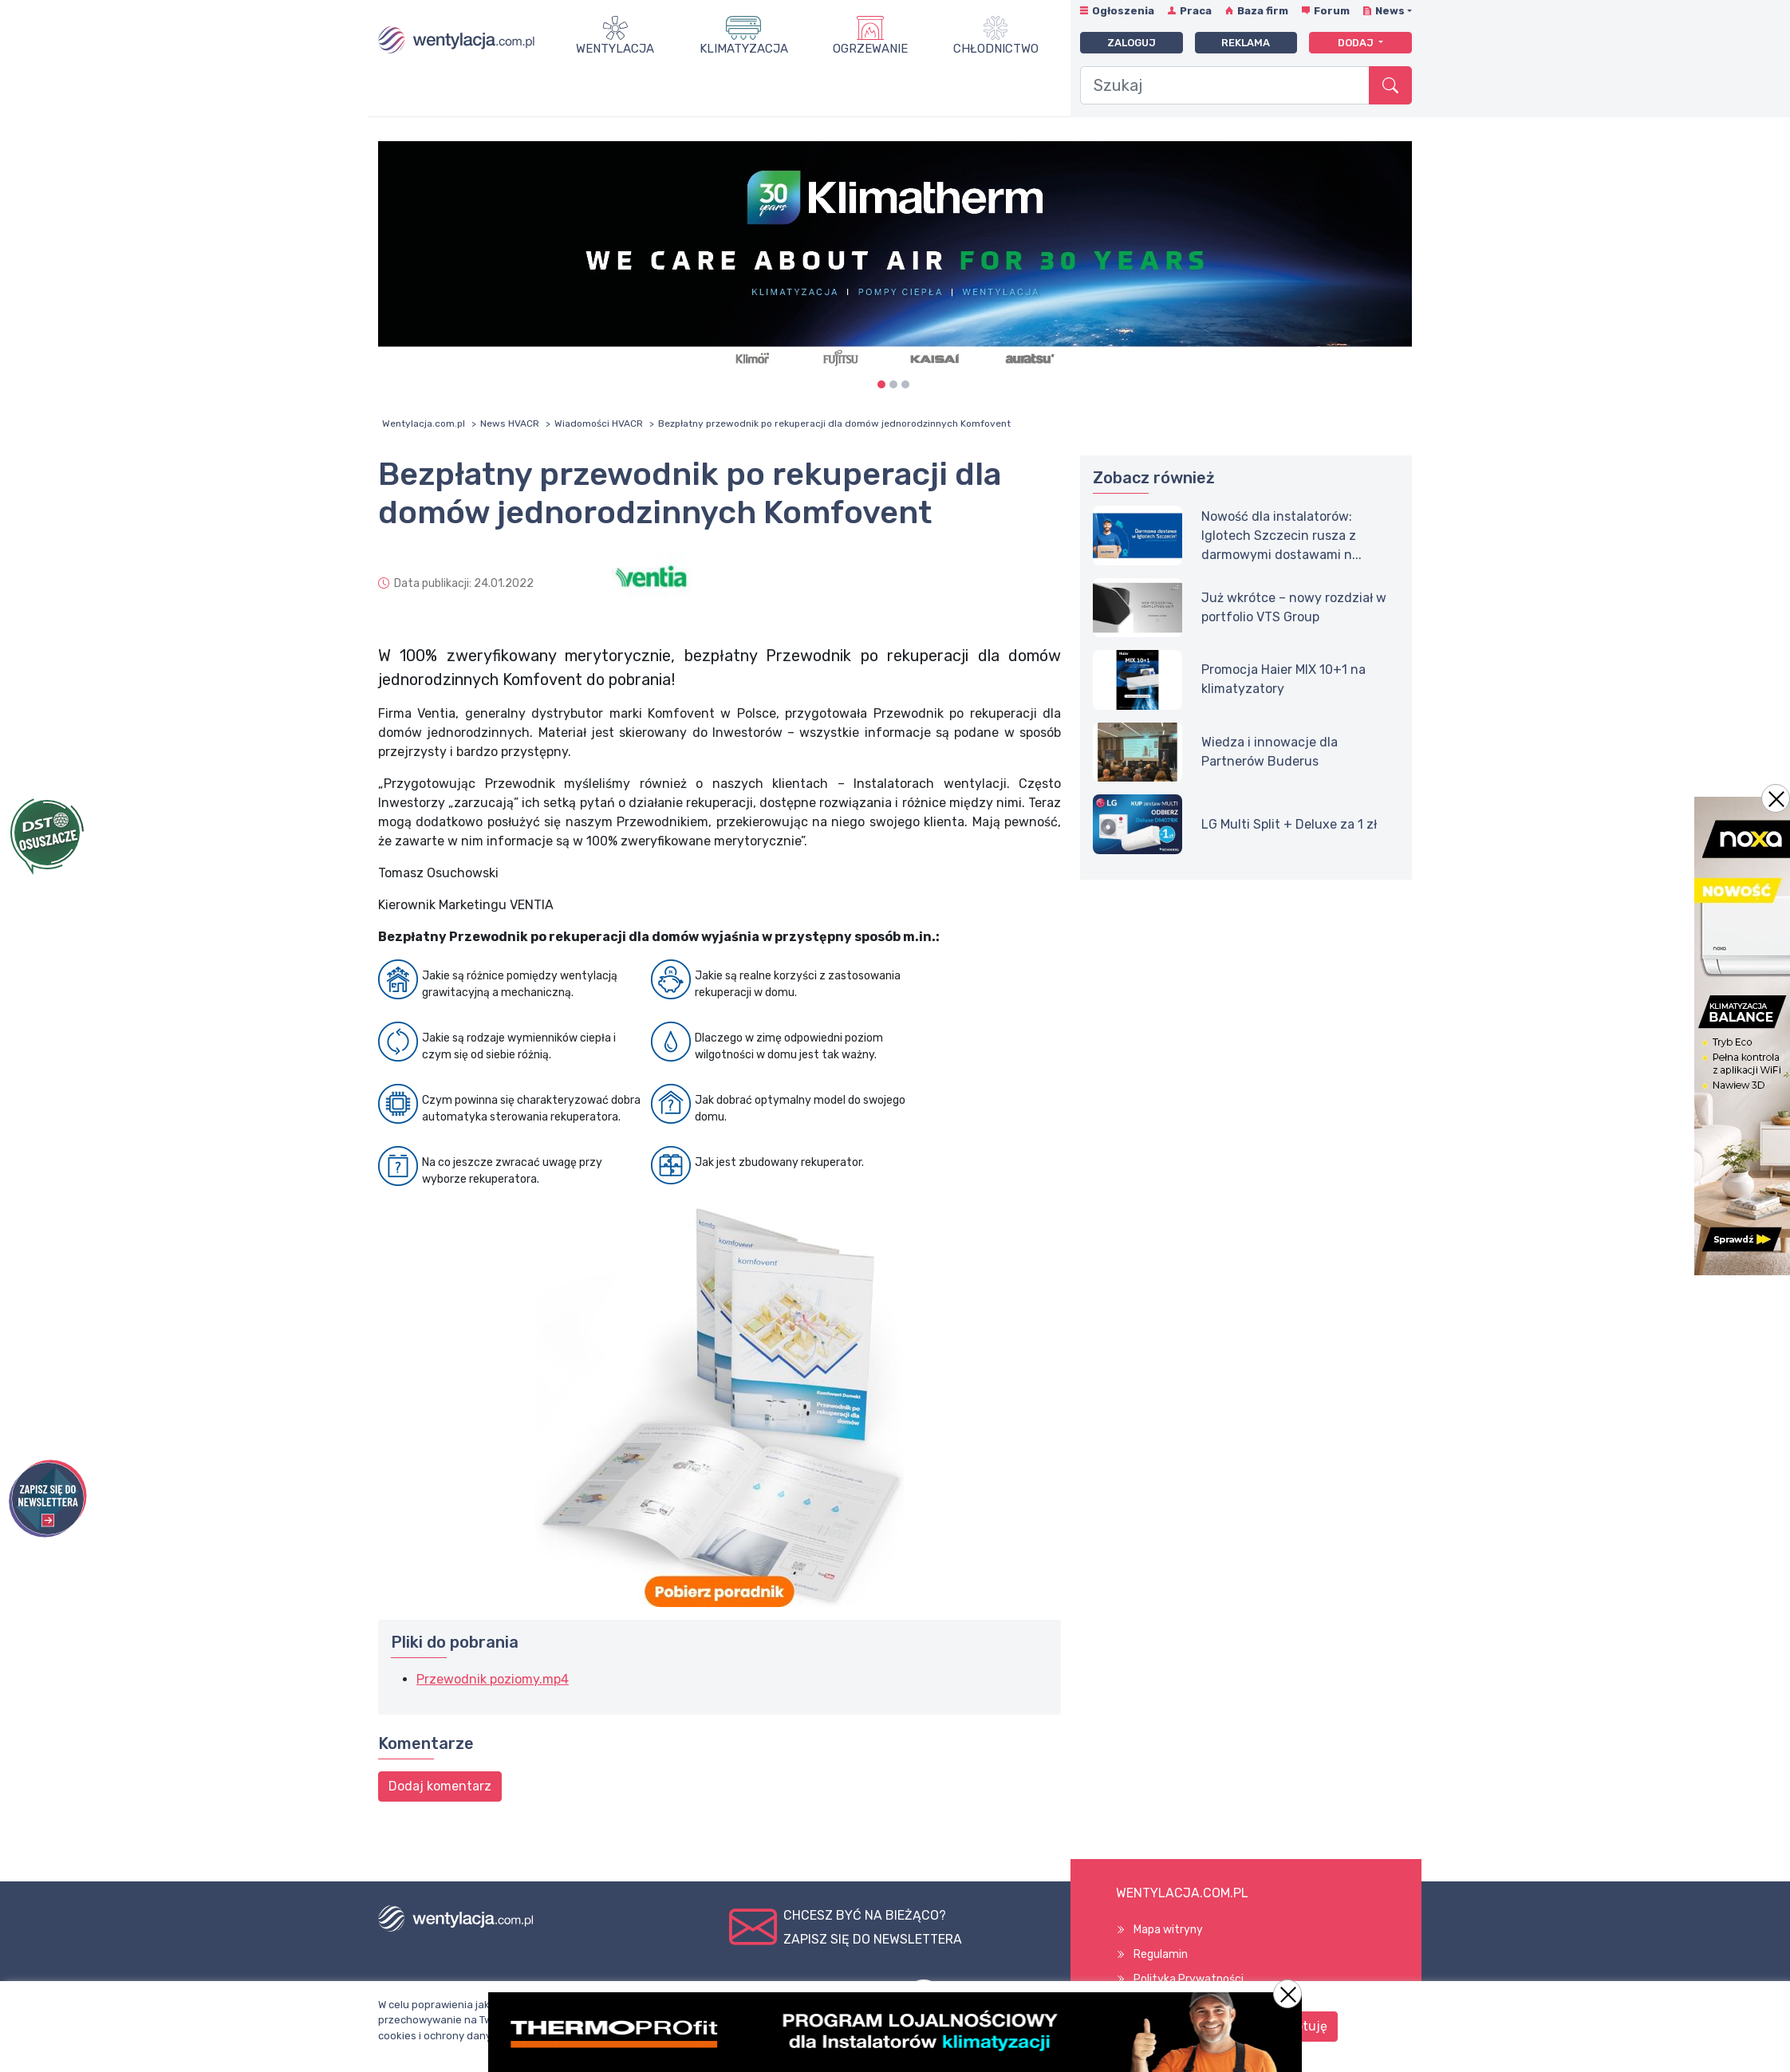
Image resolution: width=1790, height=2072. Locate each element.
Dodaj (1357, 43)
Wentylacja (615, 48)
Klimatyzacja (744, 48)
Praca (1196, 11)
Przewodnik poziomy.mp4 (492, 1679)
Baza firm (1262, 11)
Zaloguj (1131, 43)
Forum (1332, 11)
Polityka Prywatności (1189, 1979)
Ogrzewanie (870, 48)
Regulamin (1161, 1954)
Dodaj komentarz (439, 1786)
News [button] (1390, 11)
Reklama (1245, 43)
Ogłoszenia (1123, 11)
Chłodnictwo (996, 48)
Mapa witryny (1168, 1929)
